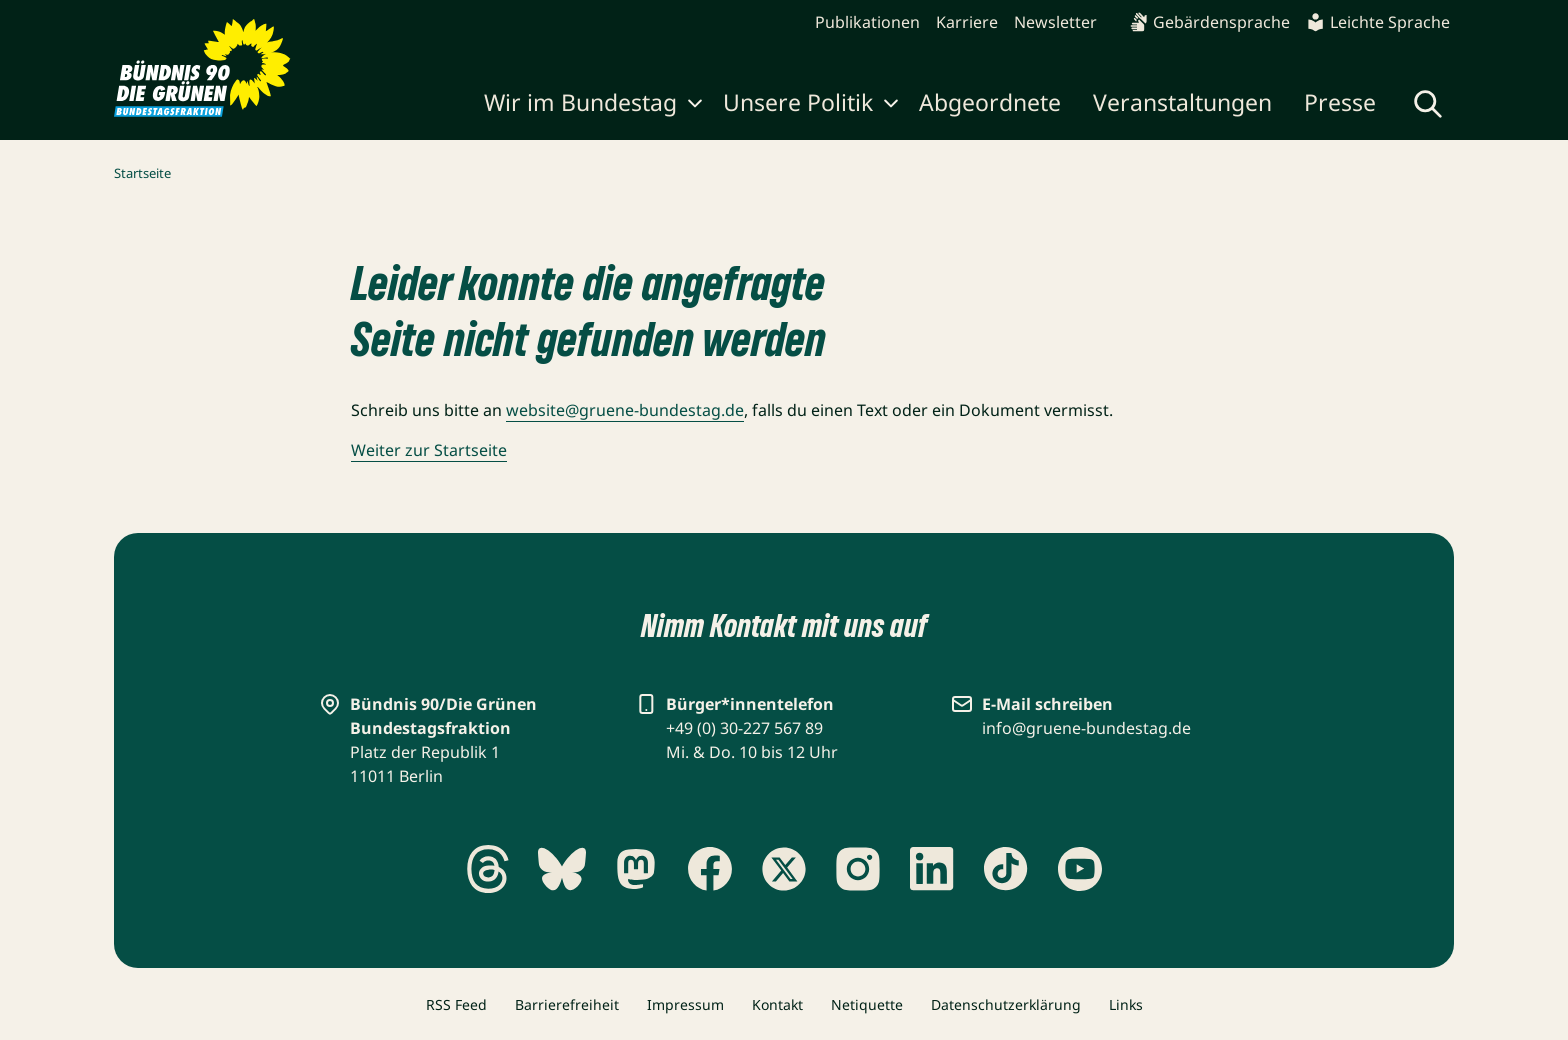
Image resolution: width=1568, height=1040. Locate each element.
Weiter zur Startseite (429, 450)
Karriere (967, 22)
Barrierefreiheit (567, 1004)
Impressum (685, 1004)
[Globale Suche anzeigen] (1428, 104)
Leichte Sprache (1378, 22)
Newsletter (1055, 22)
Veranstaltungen (1182, 102)
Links (1126, 1004)
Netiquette (867, 1004)
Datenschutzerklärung (1006, 1004)
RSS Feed (456, 1004)
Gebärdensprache (1209, 22)
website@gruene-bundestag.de (625, 410)
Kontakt (777, 1004)
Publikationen (867, 22)
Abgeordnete (990, 102)
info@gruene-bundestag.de (1086, 728)
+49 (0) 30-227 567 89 (744, 728)
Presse (1340, 102)
